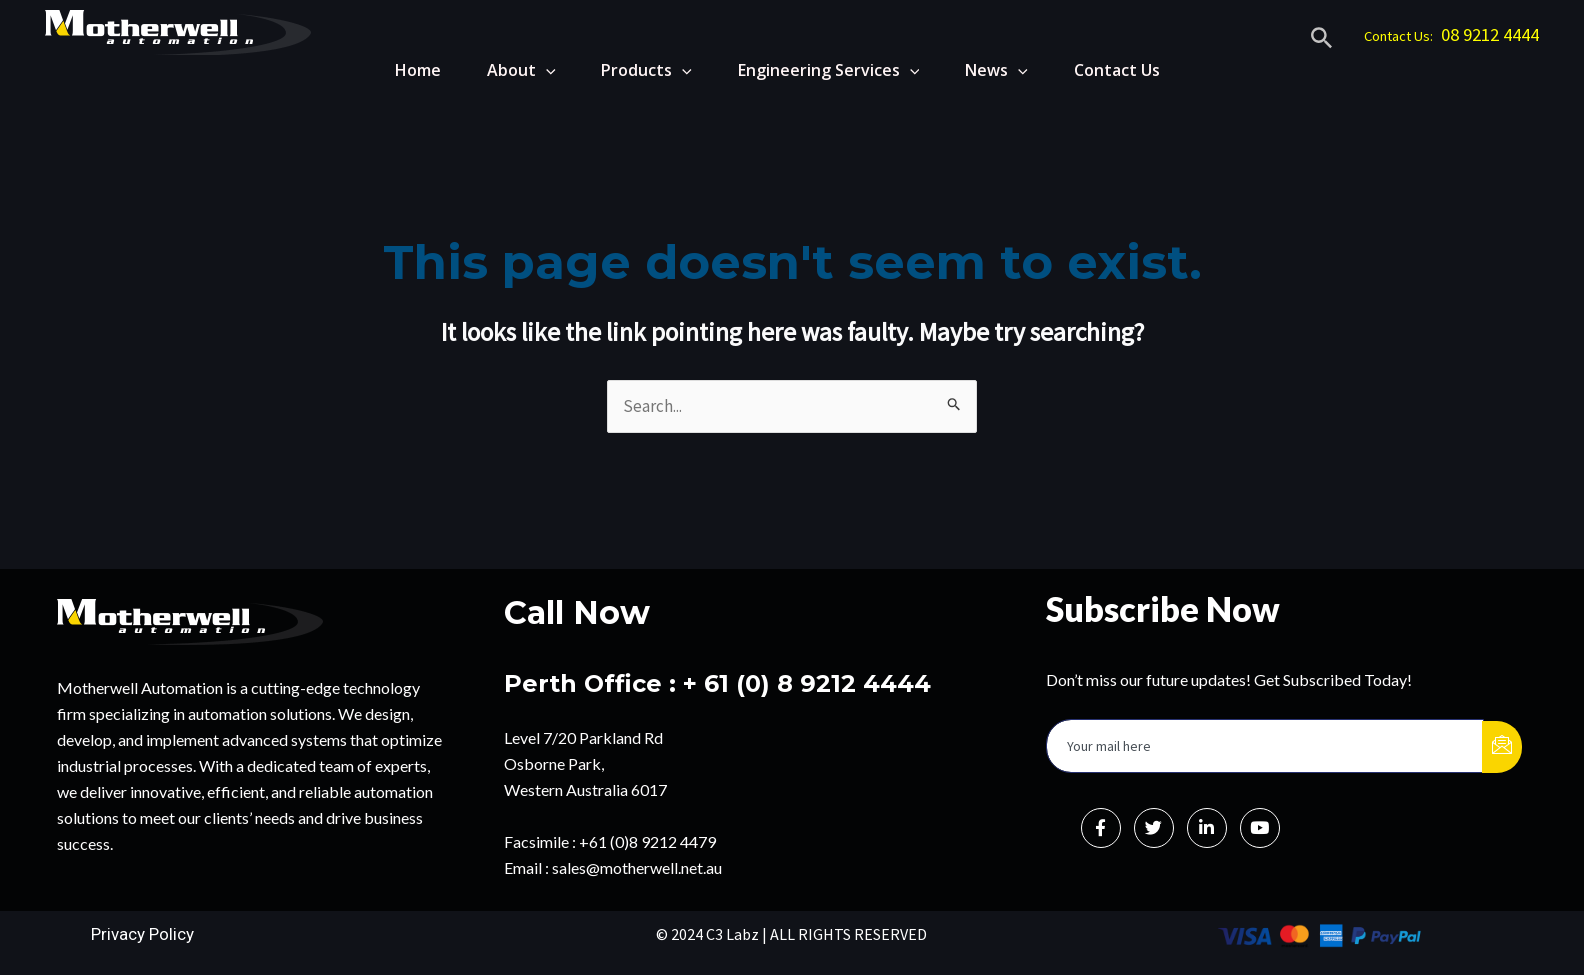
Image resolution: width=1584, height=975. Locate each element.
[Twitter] (1154, 828)
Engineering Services (821, 70)
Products (634, 70)
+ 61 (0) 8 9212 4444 (807, 683)
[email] (1265, 746)
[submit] (1502, 747)
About (504, 70)
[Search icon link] (1322, 41)
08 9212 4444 (1490, 34)
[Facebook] (1101, 828)
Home (397, 70)
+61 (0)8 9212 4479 (647, 841)
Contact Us (1117, 70)
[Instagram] (1260, 828)
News (992, 70)
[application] (529, 70)
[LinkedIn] (1207, 828)
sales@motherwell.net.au (637, 867)
